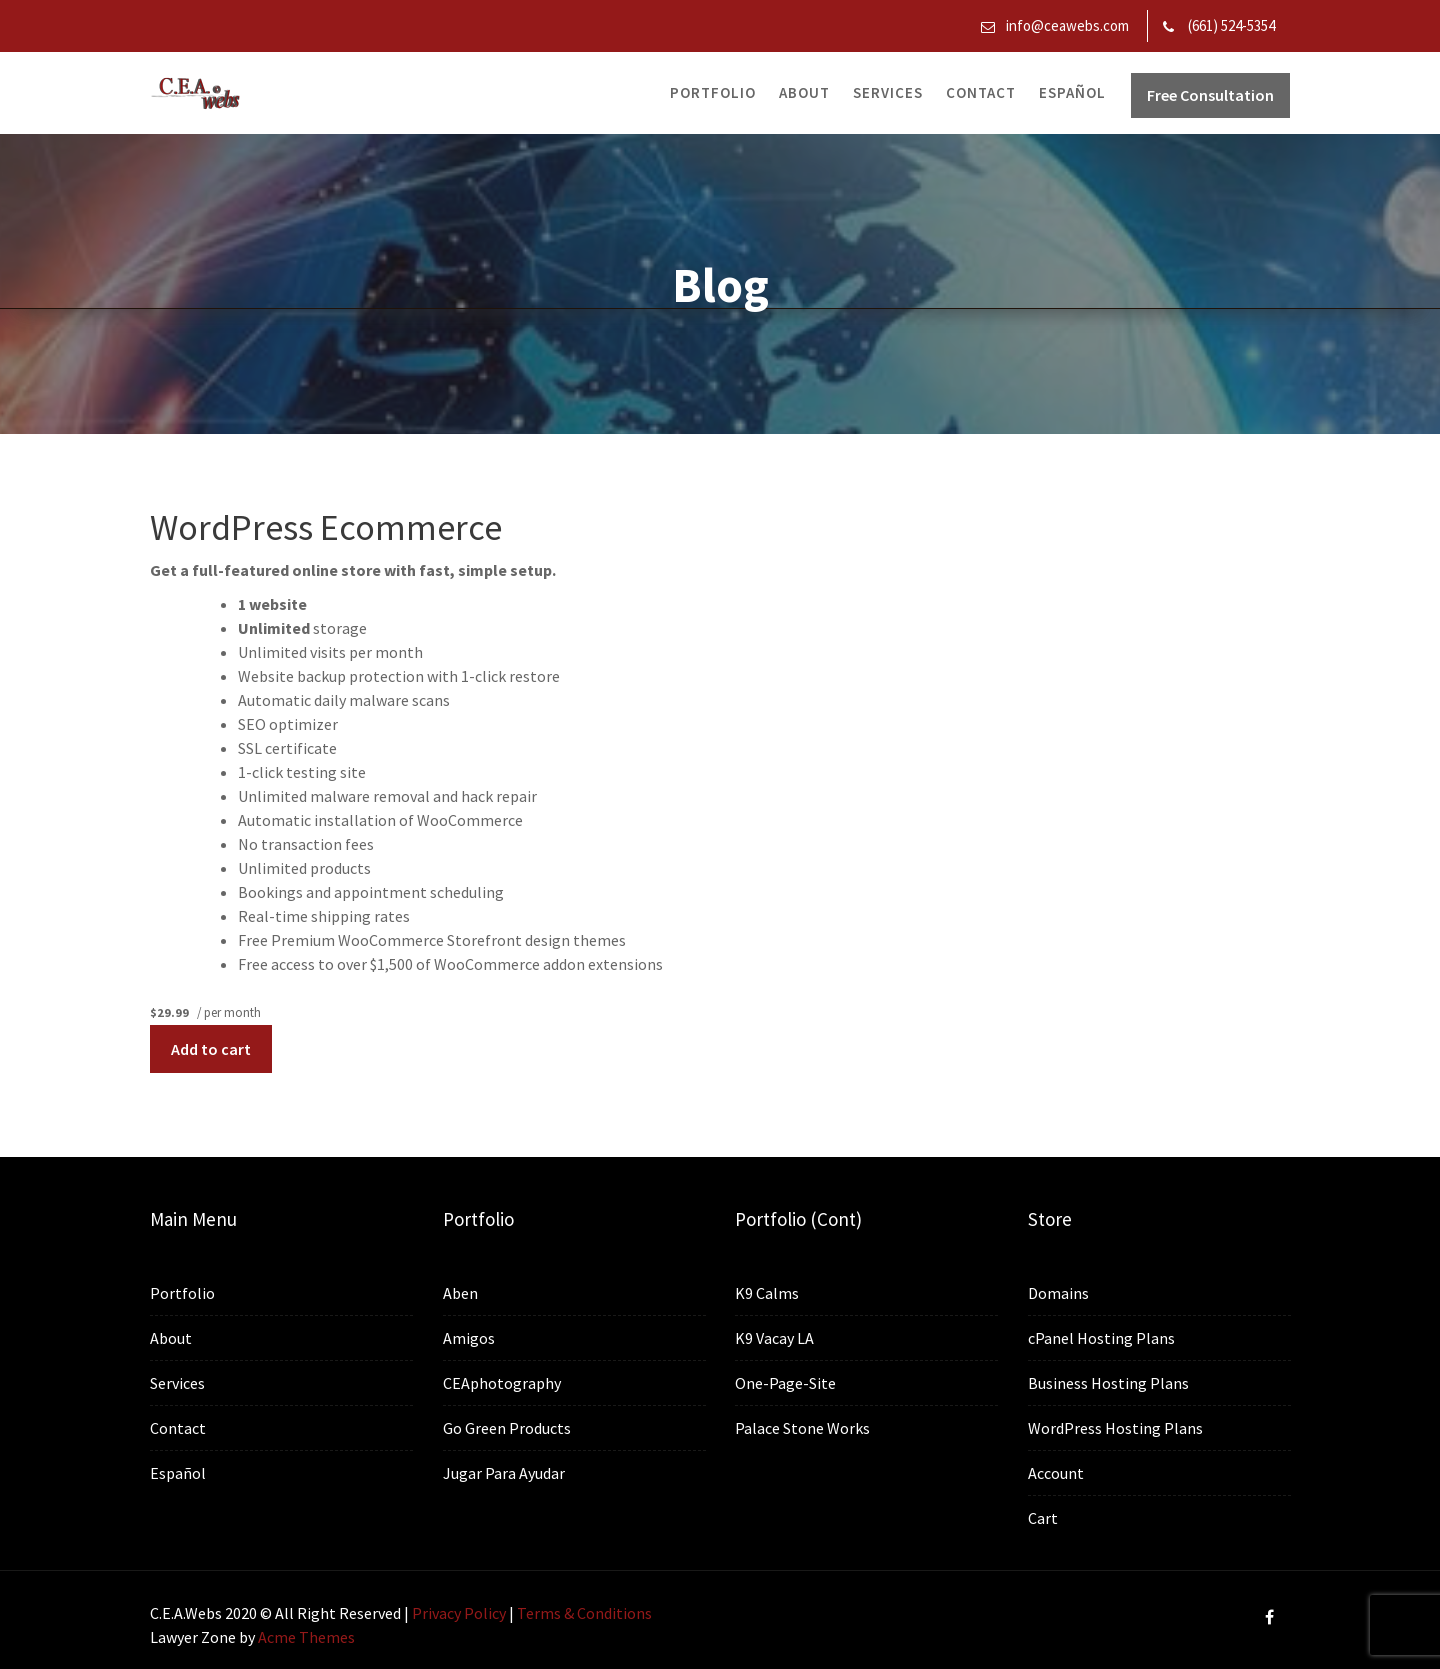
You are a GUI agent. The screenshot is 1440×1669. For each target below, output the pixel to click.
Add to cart (211, 1049)
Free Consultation (1210, 95)
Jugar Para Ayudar (504, 1472)
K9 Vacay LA (776, 1338)
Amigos (469, 1339)
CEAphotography (502, 1383)
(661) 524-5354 (1231, 25)
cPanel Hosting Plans (1101, 1339)
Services (888, 92)
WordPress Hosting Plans (1115, 1428)
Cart (1044, 1516)
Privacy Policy (459, 1613)
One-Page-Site (787, 1383)
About (804, 92)
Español (1072, 92)
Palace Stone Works (803, 1427)
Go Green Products (507, 1427)
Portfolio (713, 92)
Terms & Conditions (584, 1613)
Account (1056, 1472)
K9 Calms (768, 1294)
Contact (981, 92)
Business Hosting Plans (1108, 1383)
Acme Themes (306, 1637)
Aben (461, 1294)
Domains (1059, 1295)
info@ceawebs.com (1067, 25)
